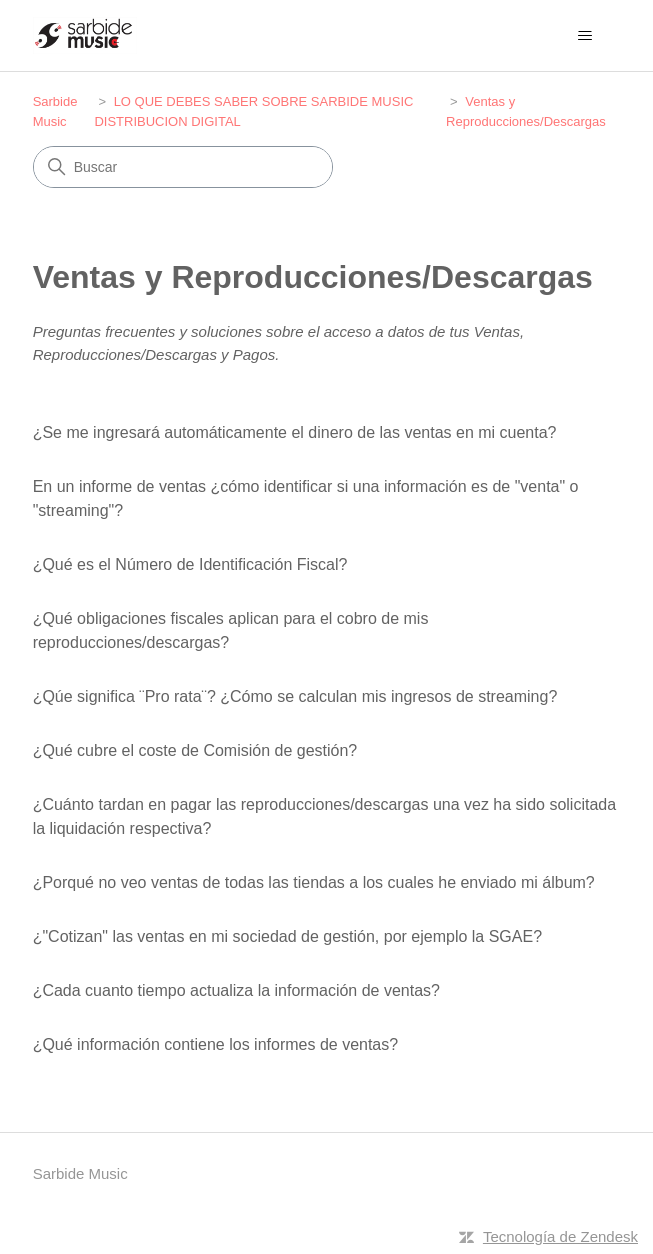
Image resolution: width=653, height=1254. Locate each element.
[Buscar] (183, 167)
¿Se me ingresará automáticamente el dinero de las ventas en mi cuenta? (295, 432)
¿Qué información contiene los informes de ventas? (216, 1044)
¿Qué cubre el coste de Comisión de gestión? (195, 750)
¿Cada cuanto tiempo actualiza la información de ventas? (236, 990)
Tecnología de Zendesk (560, 1236)
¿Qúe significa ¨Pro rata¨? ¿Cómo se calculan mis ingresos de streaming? (295, 696)
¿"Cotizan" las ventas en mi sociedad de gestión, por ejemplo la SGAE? (287, 936)
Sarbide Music (80, 1173)
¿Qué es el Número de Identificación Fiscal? (190, 564)
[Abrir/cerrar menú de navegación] (584, 36)
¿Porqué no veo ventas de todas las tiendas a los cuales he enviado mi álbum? (314, 882)
